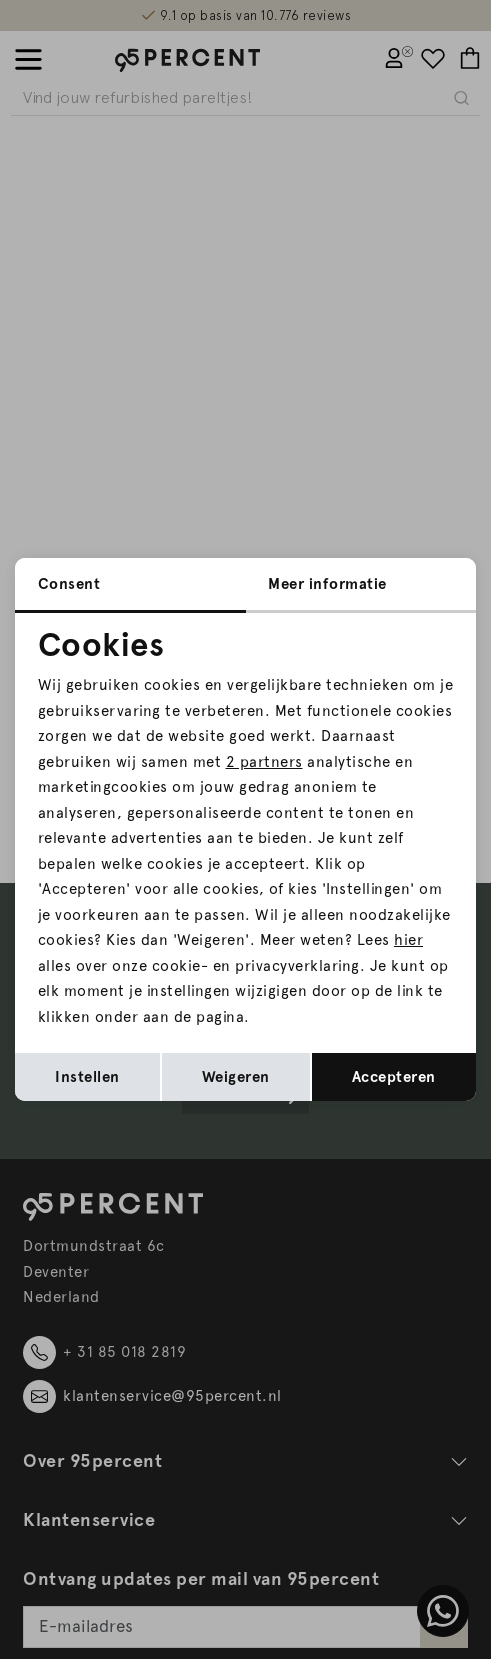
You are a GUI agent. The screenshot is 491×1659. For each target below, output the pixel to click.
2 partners (264, 762)
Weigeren (236, 1077)
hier (408, 940)
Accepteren (394, 1077)
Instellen (87, 1077)
